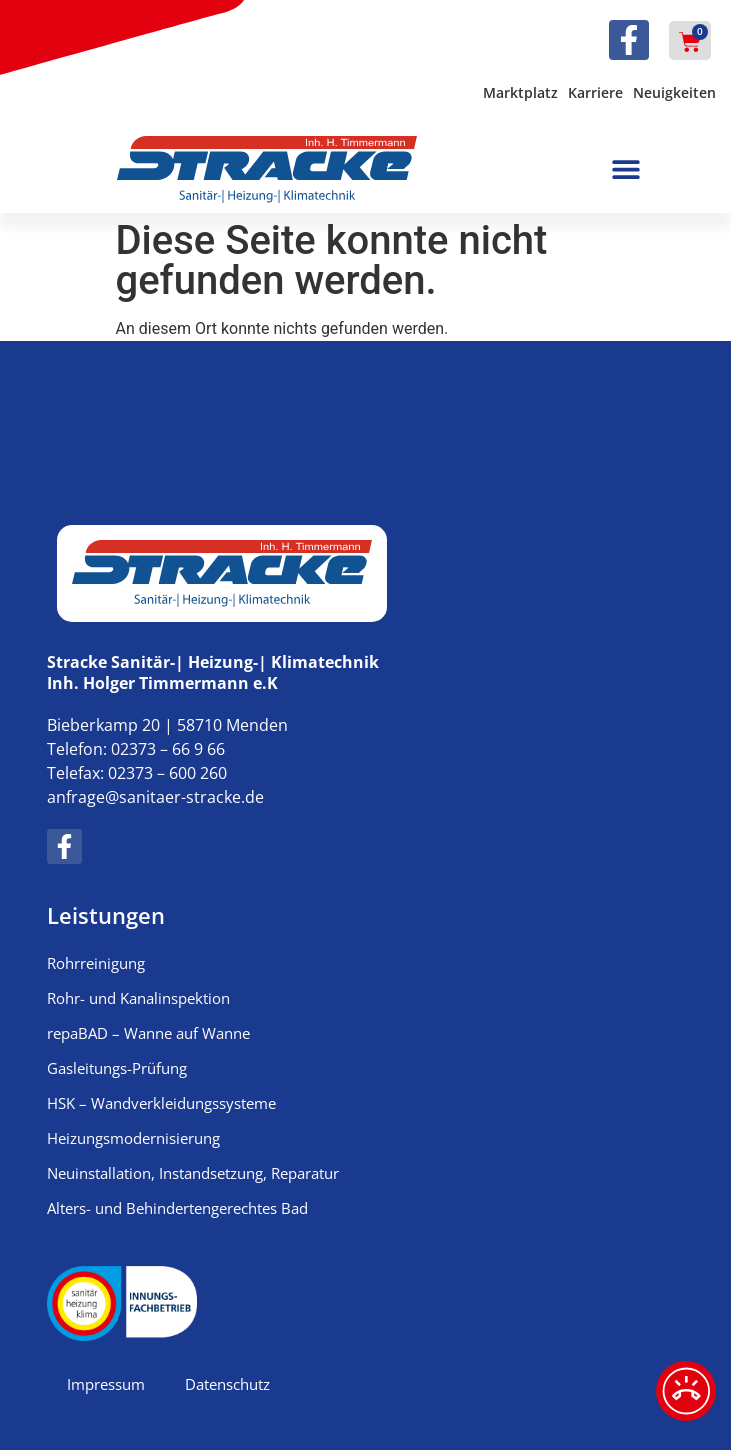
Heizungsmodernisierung (133, 1138)
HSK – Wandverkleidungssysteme (161, 1103)
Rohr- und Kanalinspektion (138, 998)
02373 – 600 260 (167, 773)
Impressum (106, 1384)
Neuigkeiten (674, 92)
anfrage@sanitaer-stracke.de (155, 797)
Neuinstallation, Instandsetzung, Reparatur (193, 1173)
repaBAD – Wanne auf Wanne (148, 1033)
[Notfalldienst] (686, 1391)
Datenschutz (227, 1384)
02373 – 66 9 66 (168, 749)
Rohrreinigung (96, 963)
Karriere (595, 92)
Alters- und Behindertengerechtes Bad (177, 1208)
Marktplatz (520, 92)
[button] (626, 169)
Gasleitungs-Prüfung (117, 1068)
